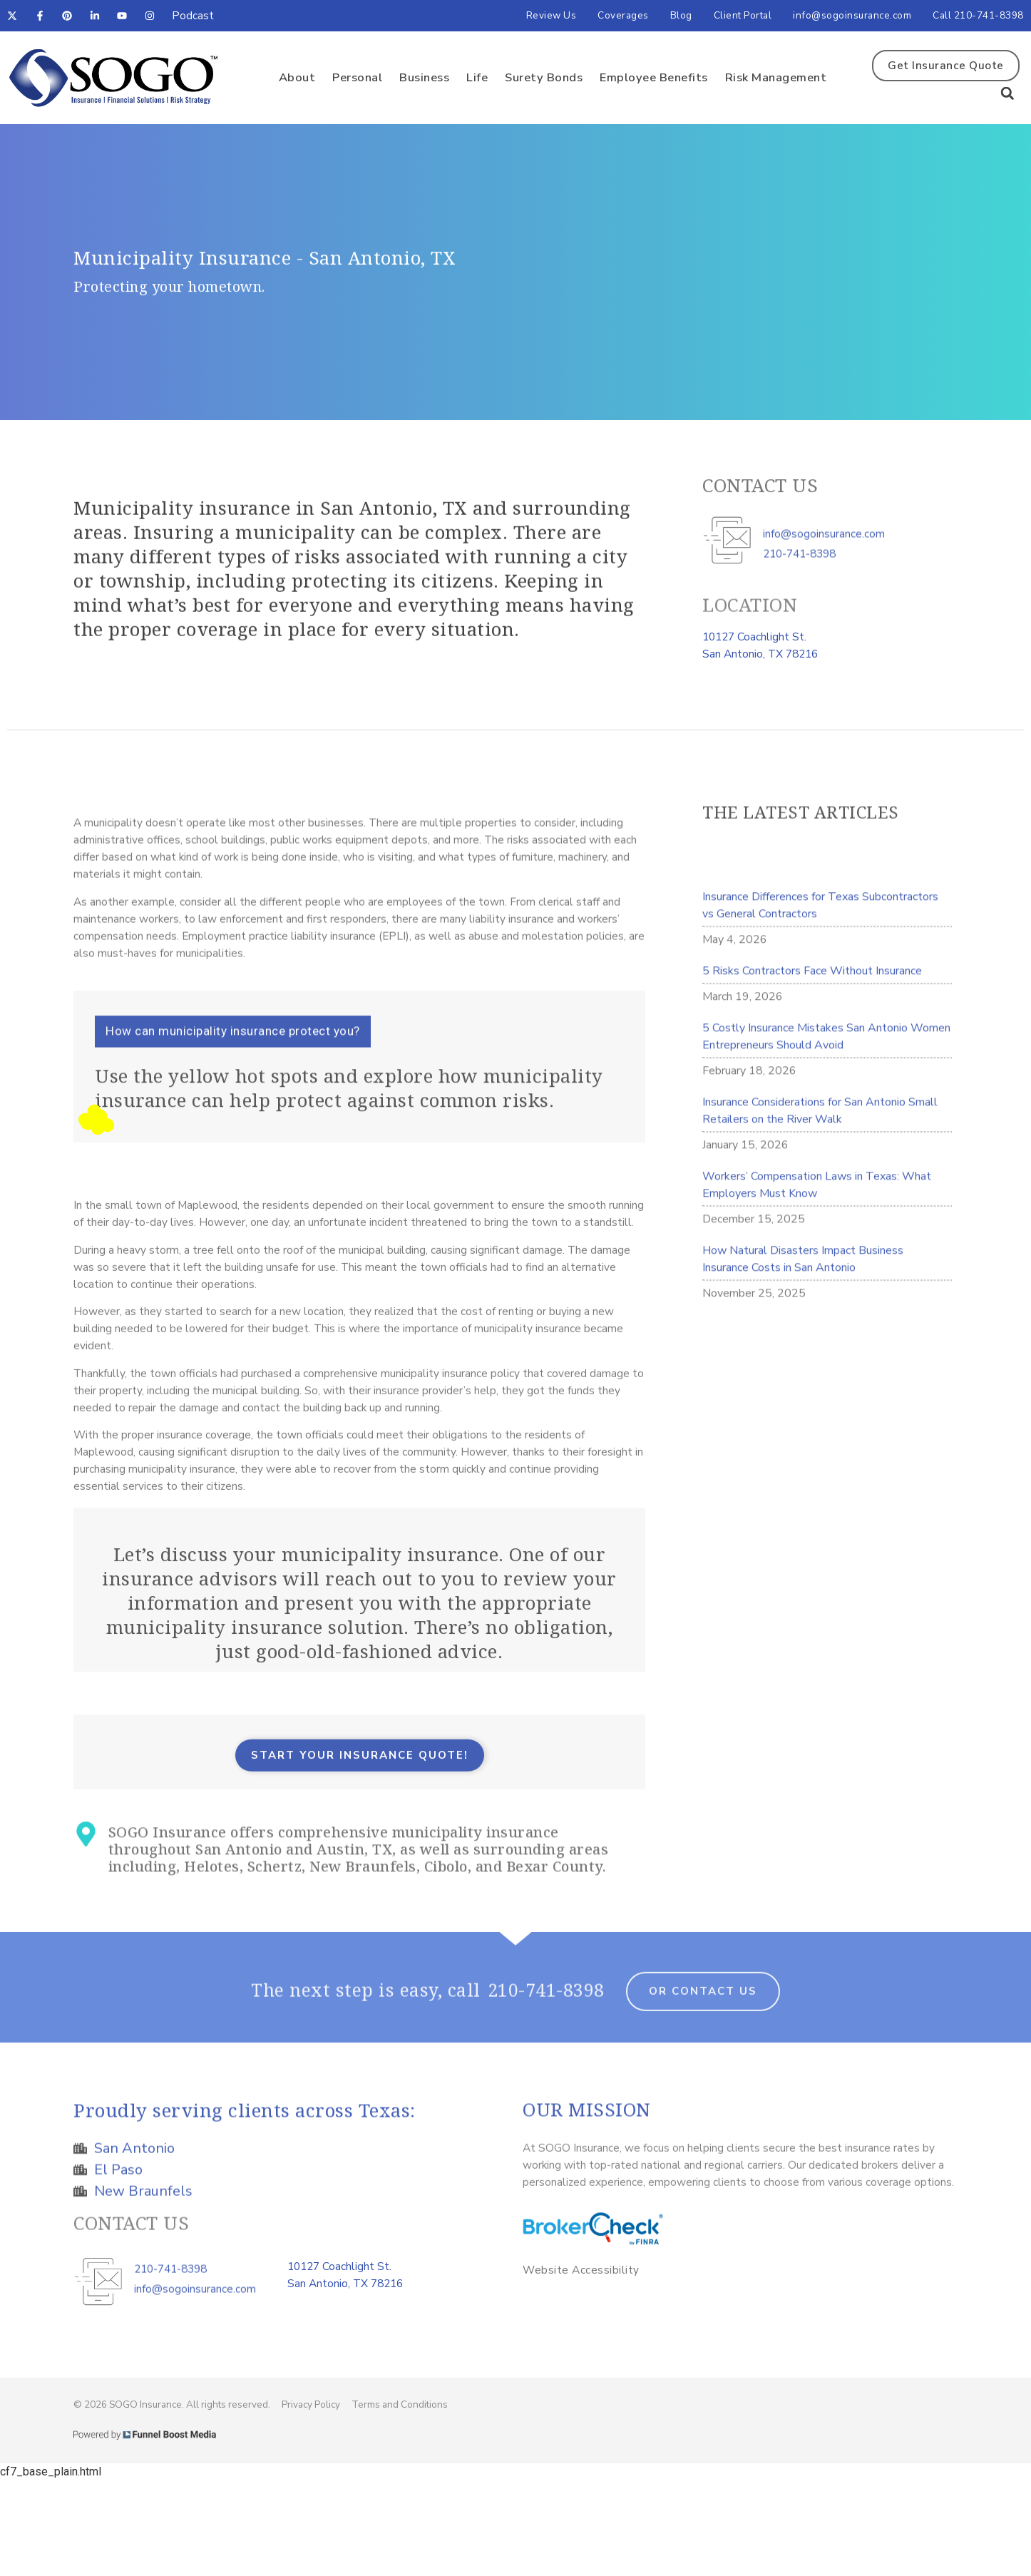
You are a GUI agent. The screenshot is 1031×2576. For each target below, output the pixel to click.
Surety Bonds (544, 77)
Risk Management (776, 77)
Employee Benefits (654, 77)
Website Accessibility (581, 2270)
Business (424, 77)
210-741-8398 (546, 2008)
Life (477, 77)
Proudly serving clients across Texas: (244, 2128)
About (297, 77)
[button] (1007, 93)
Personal (357, 77)
